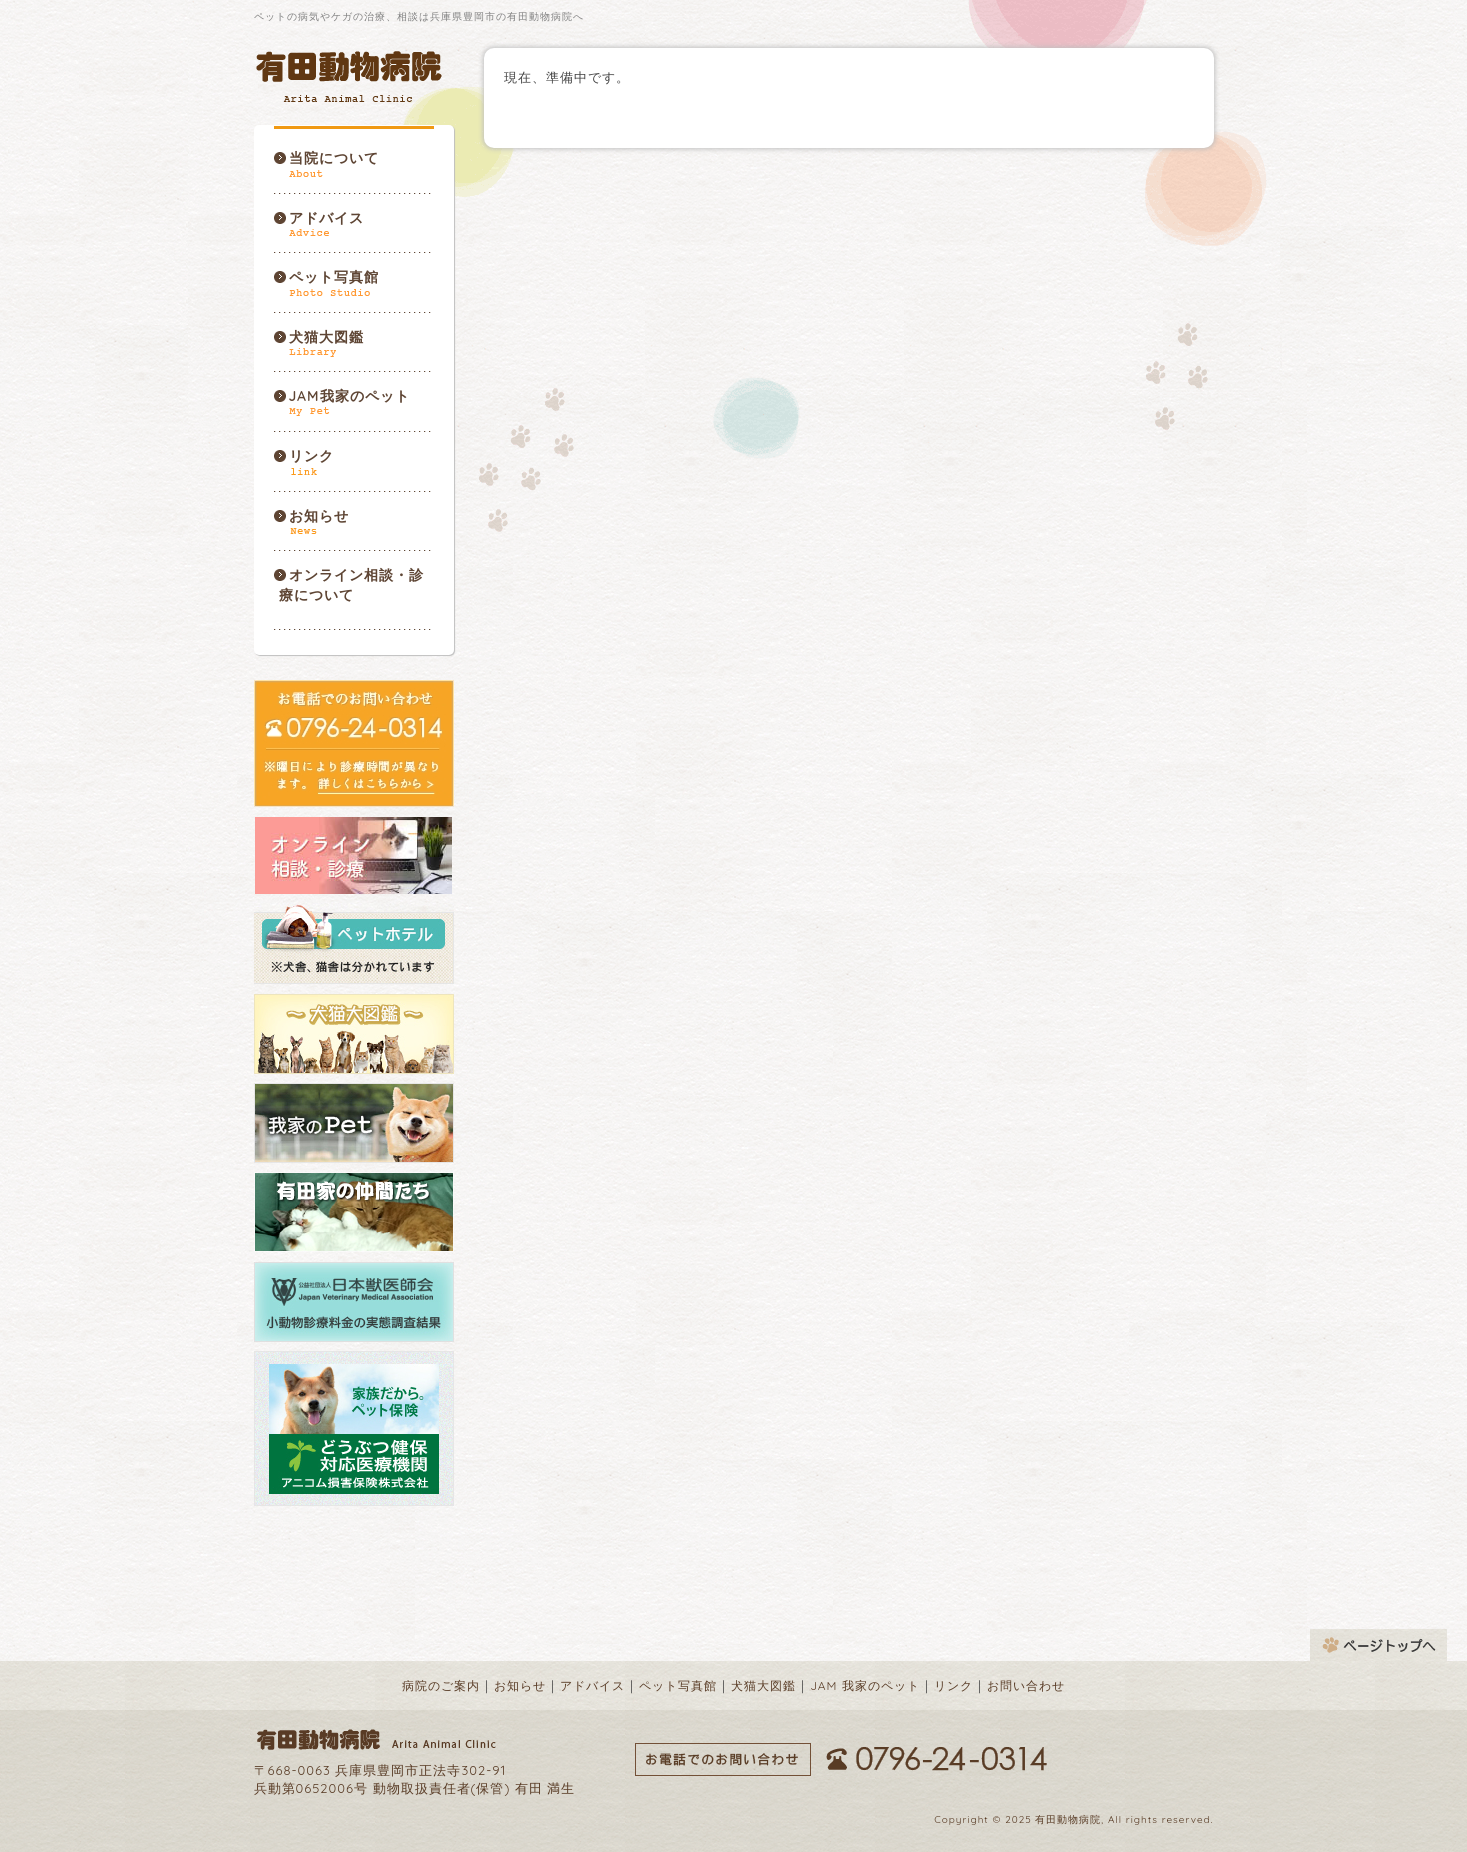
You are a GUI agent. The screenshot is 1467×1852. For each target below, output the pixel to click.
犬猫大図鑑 (326, 337)
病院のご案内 (441, 1685)
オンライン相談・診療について (351, 585)
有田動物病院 (351, 76)
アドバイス (326, 218)
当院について (334, 158)
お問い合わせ (1026, 1685)
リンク (311, 456)
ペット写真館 (334, 277)
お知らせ (319, 516)
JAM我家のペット (349, 396)
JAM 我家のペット (865, 1685)
